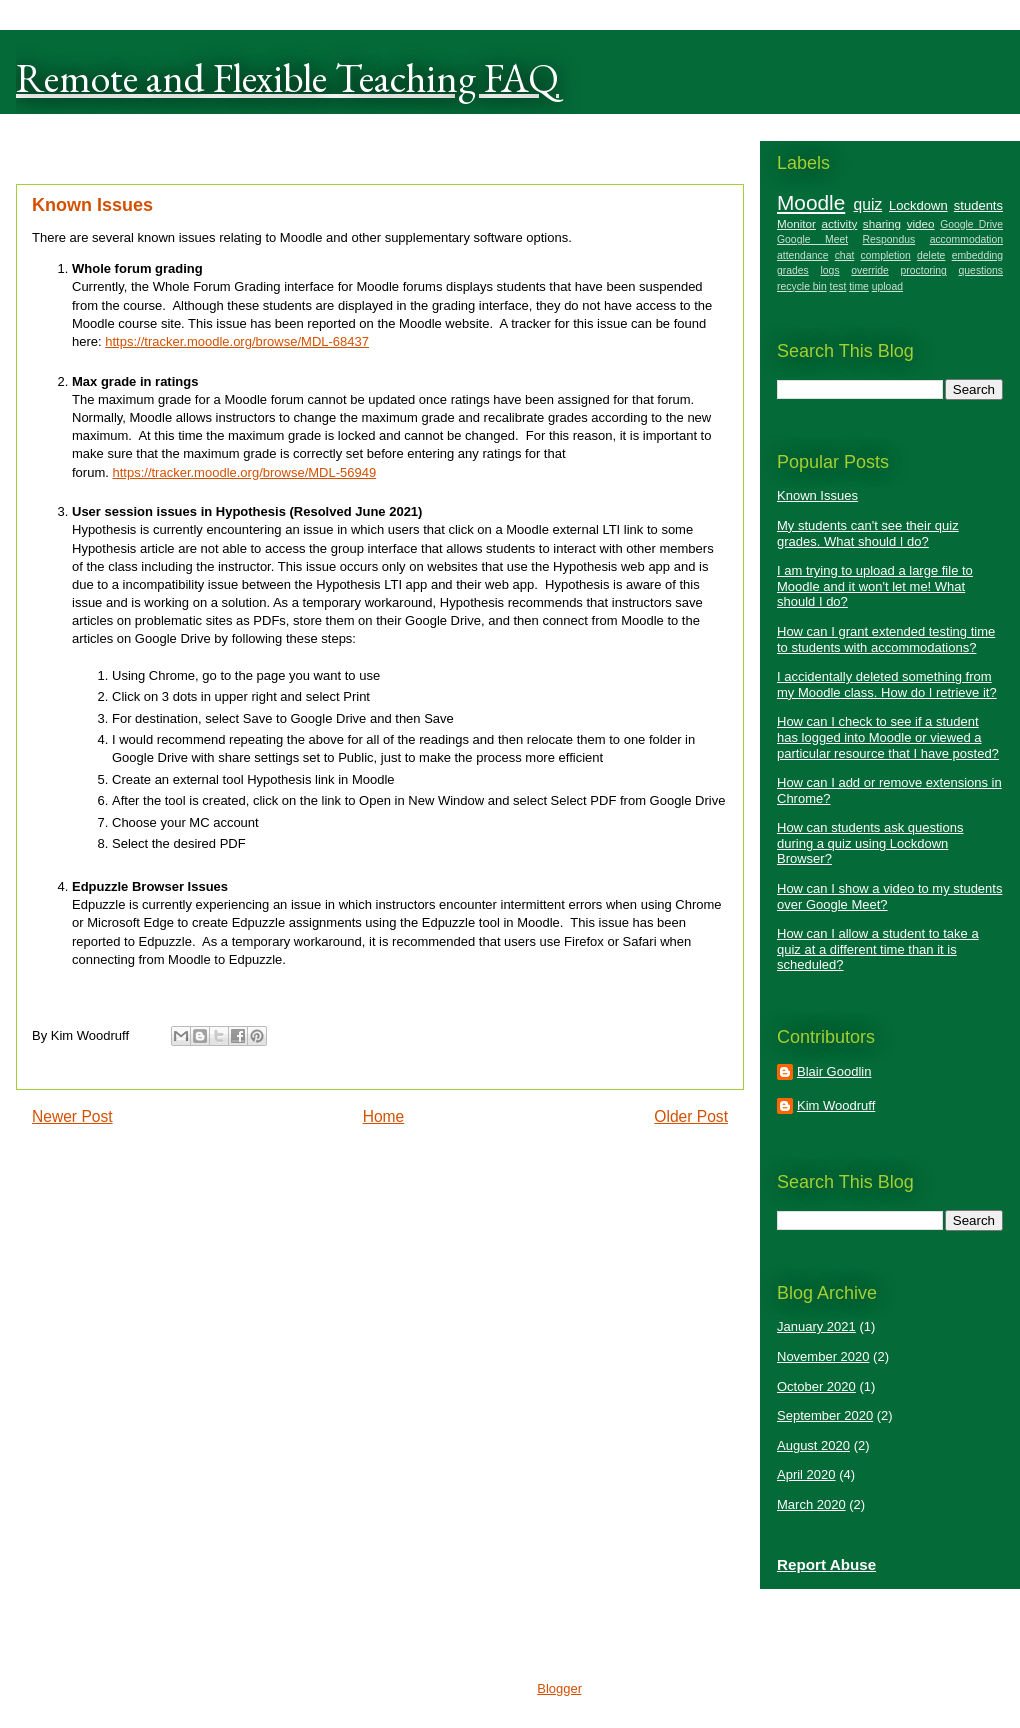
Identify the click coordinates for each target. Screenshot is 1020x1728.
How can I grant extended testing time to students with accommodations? (886, 639)
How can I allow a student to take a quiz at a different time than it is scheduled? (878, 949)
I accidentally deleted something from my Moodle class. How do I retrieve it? (887, 684)
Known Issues (817, 495)
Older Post (691, 1116)
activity (840, 223)
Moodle (811, 202)
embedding (977, 255)
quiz (868, 204)
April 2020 (806, 1474)
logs (830, 270)
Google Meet (812, 239)
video (921, 223)
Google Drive (971, 224)
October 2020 (816, 1386)
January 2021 (816, 1326)
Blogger (559, 1688)
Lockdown (918, 205)
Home (384, 1116)
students (978, 205)
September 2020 (825, 1415)
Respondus (889, 239)
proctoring (924, 270)
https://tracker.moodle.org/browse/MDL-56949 (244, 472)
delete (931, 255)
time (859, 286)
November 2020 (823, 1356)
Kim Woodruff (836, 1105)
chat (845, 255)
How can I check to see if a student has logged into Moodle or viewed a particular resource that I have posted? (888, 737)
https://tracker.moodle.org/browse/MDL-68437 (237, 341)
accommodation (966, 239)
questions (981, 270)
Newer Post (72, 1116)
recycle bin (802, 286)
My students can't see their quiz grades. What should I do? (868, 533)
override (870, 270)
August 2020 (813, 1445)
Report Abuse (826, 1564)
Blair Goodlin (834, 1071)
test (838, 286)
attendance (802, 255)
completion (886, 255)
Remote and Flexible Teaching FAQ (287, 78)
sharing (882, 223)
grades (793, 270)
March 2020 (811, 1504)
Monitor (796, 223)
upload (887, 286)
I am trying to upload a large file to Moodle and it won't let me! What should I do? (875, 586)
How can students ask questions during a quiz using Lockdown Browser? (870, 843)
